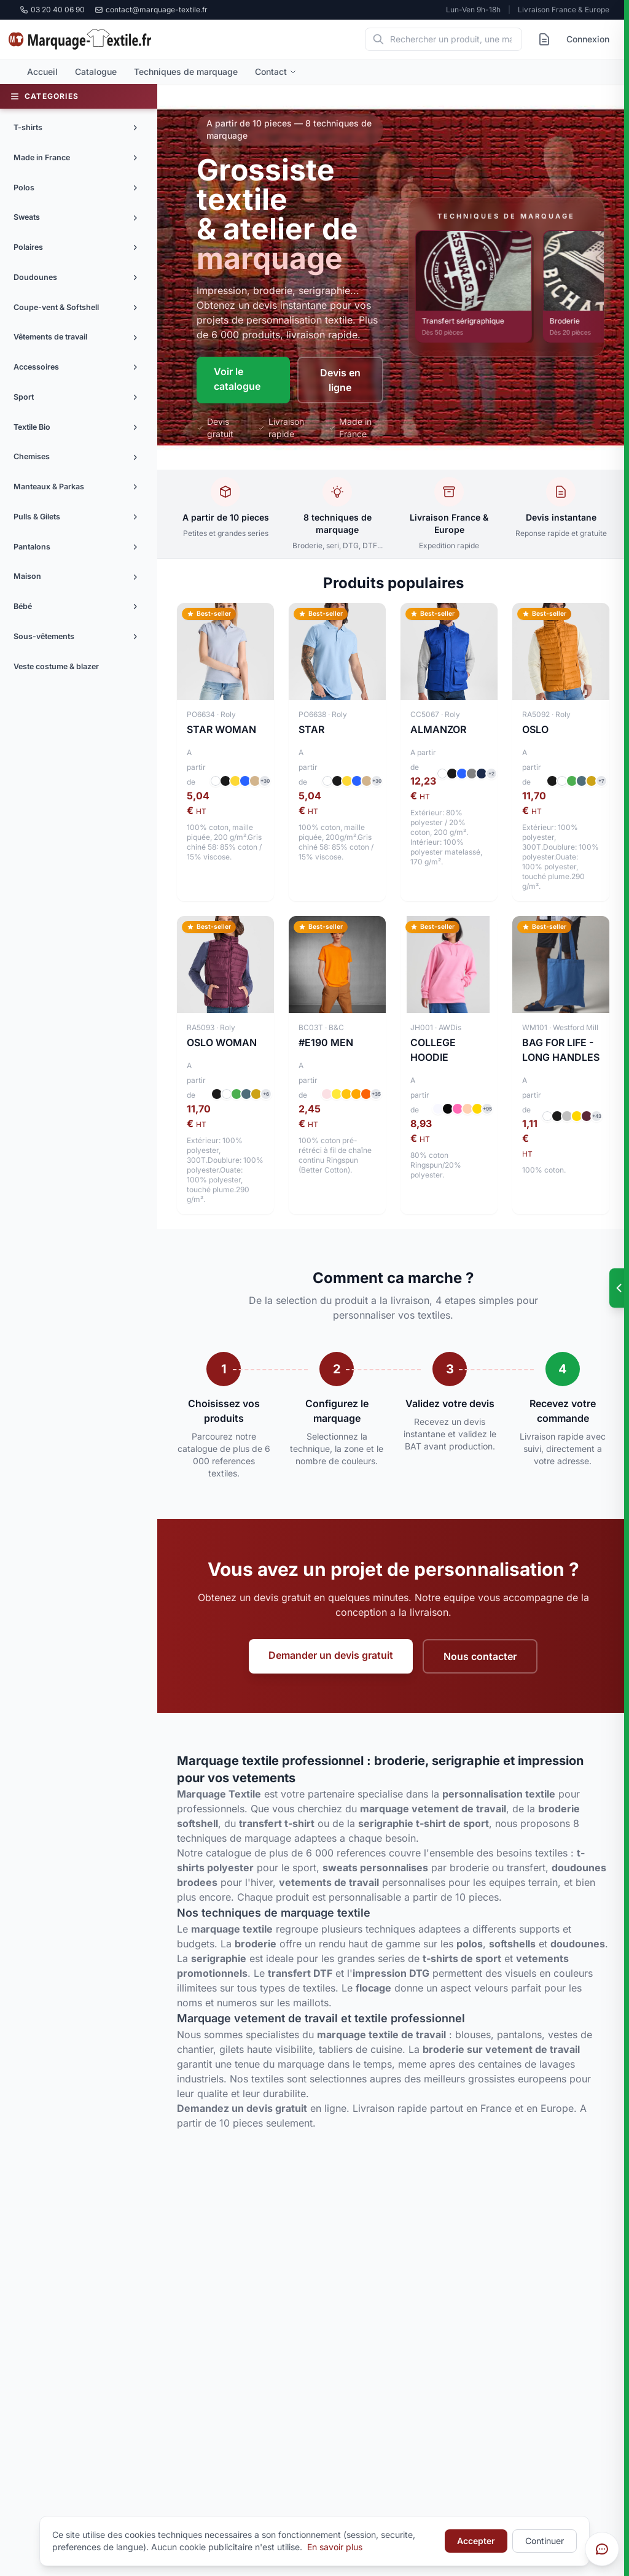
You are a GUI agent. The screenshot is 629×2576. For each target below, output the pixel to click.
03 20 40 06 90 (52, 9)
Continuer (544, 2540)
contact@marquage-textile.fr (151, 9)
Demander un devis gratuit (330, 1655)
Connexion (587, 39)
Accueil (42, 71)
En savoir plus (334, 2547)
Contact (276, 71)
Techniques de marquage (186, 71)
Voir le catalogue (237, 378)
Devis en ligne (340, 380)
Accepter (476, 2540)
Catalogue (96, 71)
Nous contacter (480, 1656)
